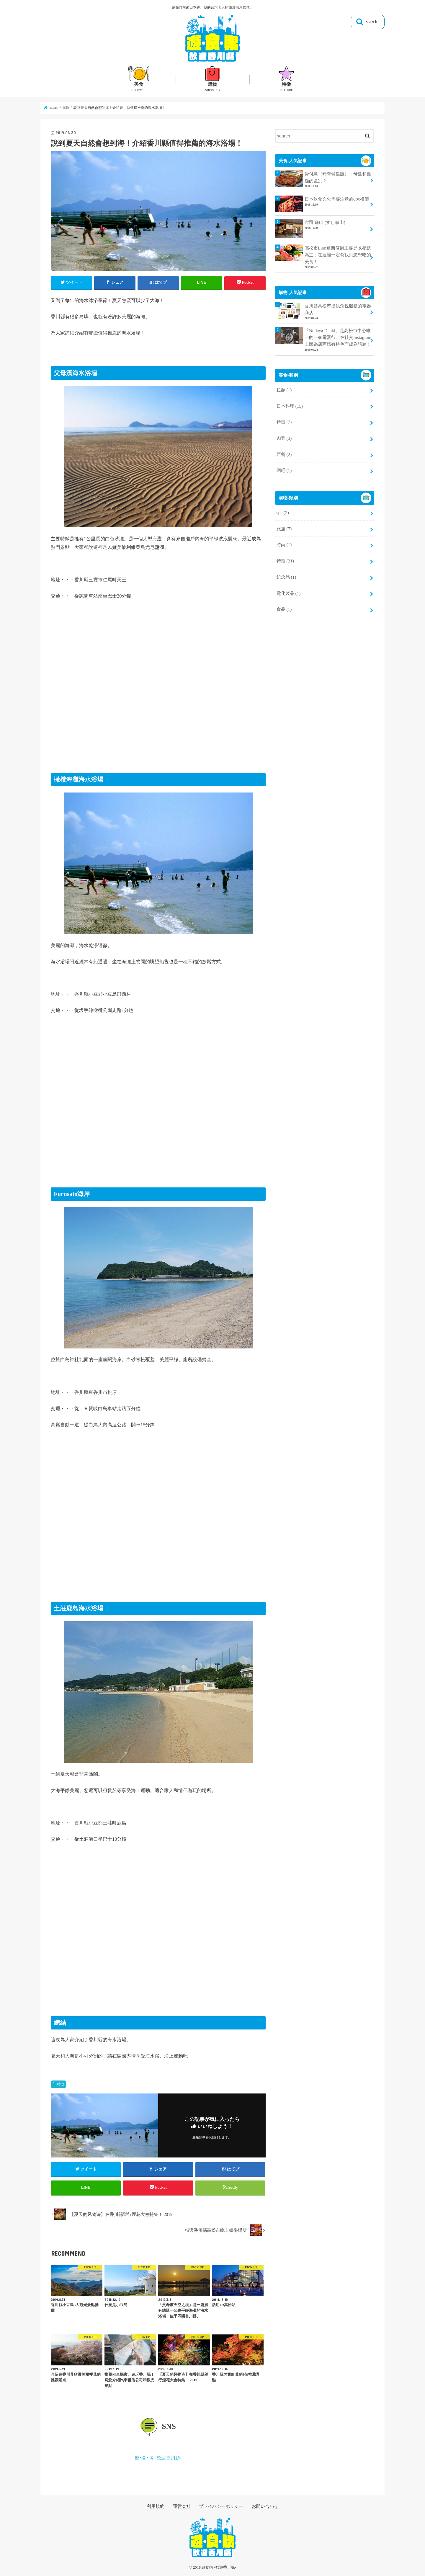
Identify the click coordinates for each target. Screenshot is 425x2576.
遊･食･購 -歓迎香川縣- (158, 2459)
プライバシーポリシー (220, 2508)
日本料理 (289, 402)
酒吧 (283, 464)
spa (282, 506)
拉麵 (283, 387)
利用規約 (158, 2508)
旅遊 (283, 522)
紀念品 (286, 569)
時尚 (283, 537)
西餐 (283, 449)
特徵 (60, 2084)
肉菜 (283, 433)
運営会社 (183, 2508)
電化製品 (288, 584)
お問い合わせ (262, 2508)
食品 (283, 600)
